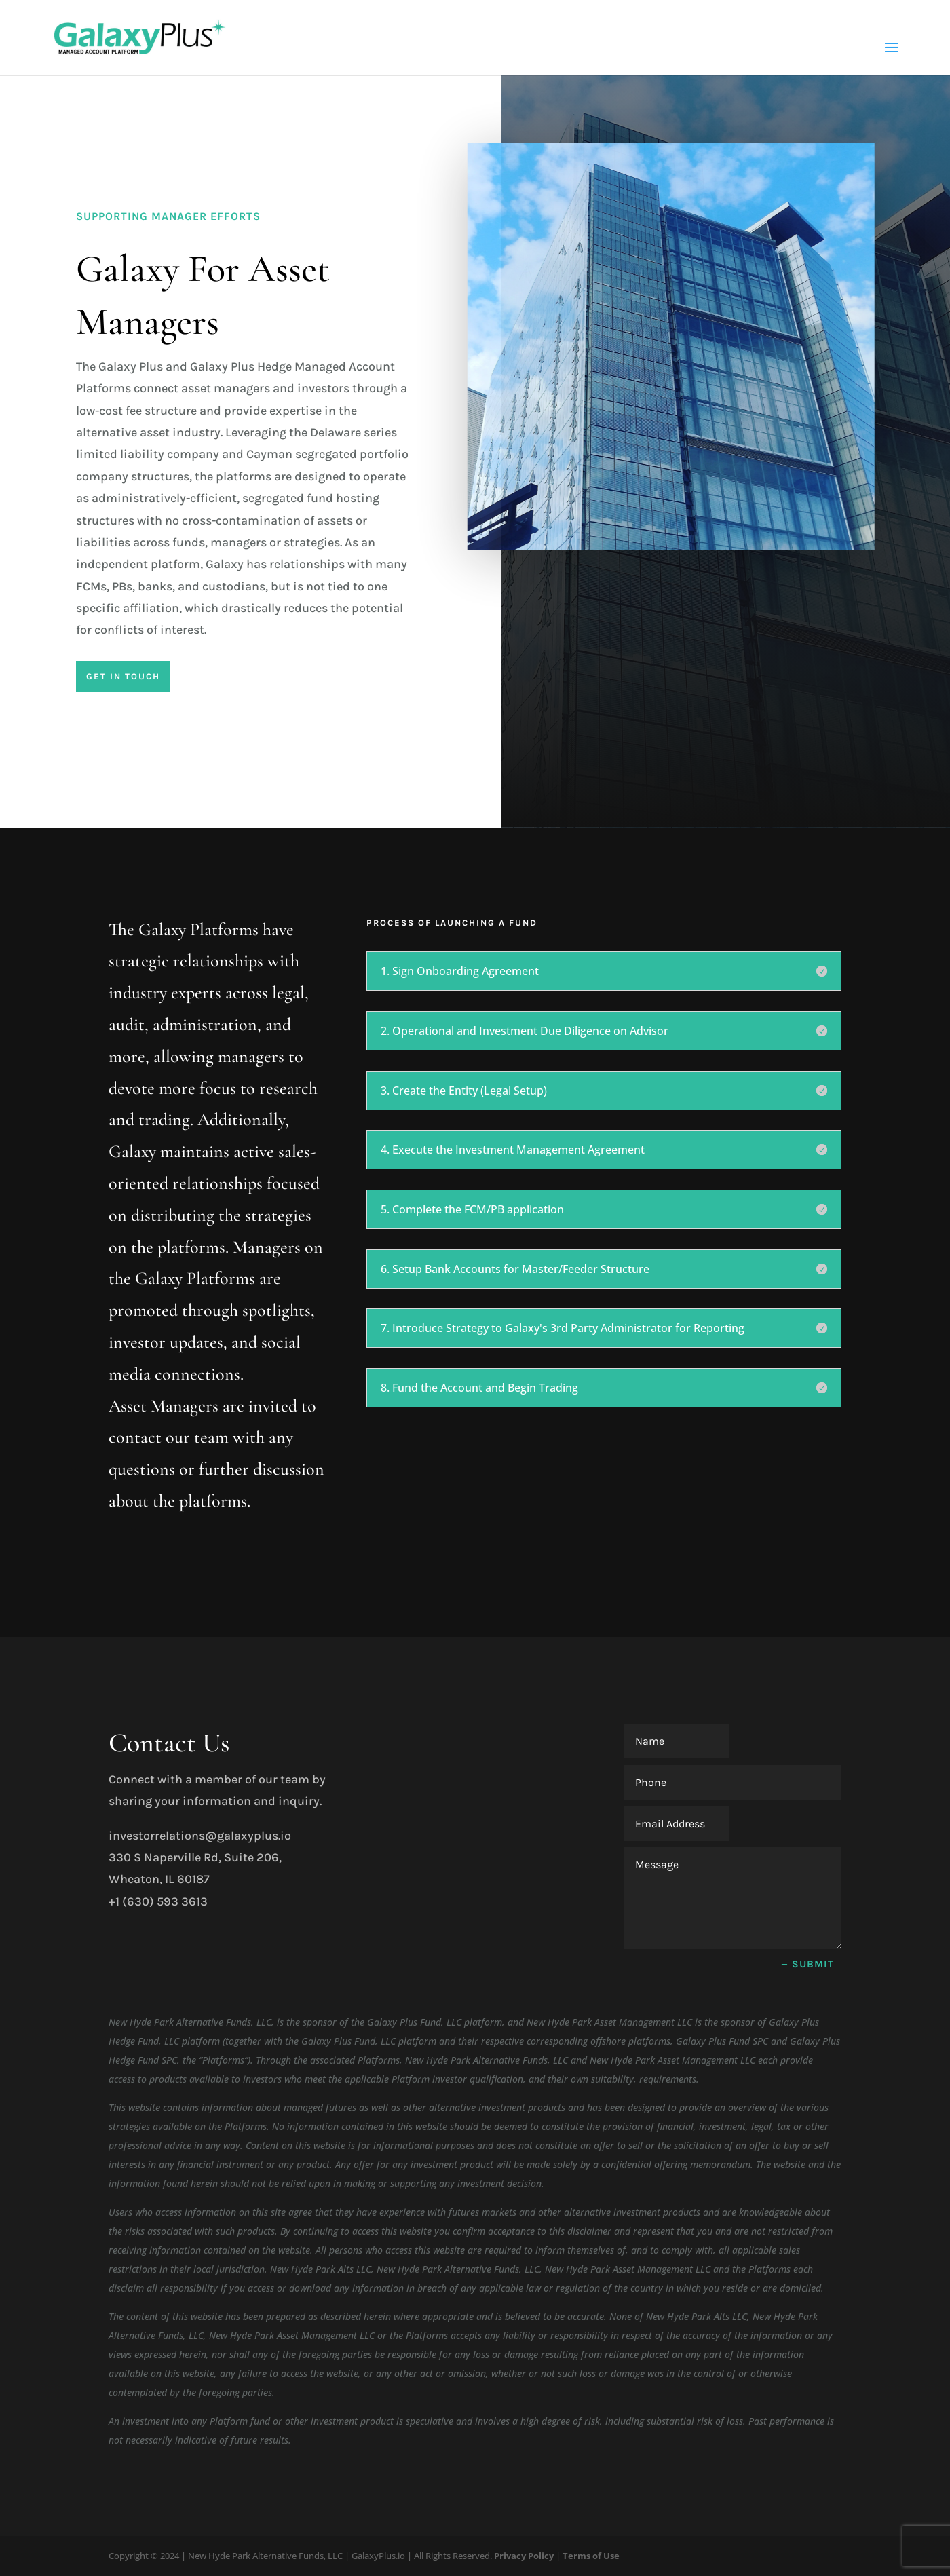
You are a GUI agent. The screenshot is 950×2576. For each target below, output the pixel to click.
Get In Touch (123, 676)
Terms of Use (591, 2556)
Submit (813, 1964)
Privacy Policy (524, 2556)
